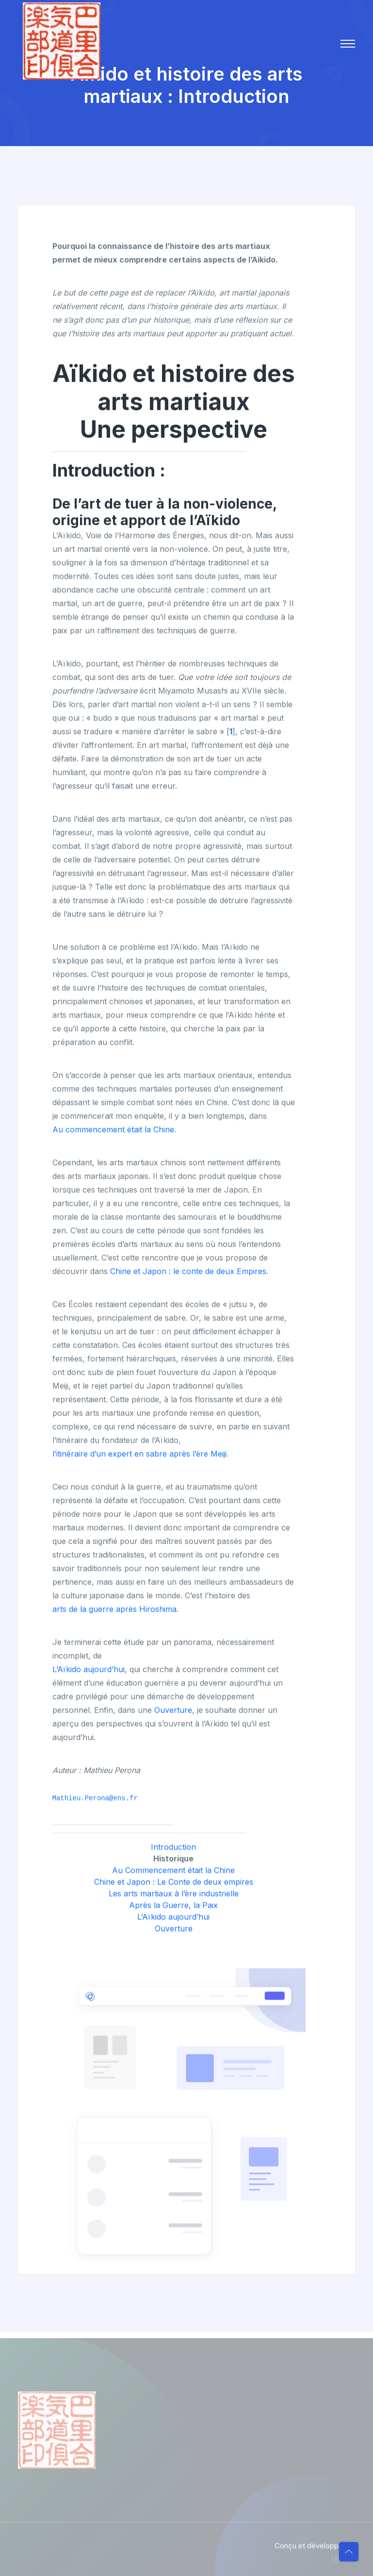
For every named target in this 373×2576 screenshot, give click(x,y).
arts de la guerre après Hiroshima (114, 1610)
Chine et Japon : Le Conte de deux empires (173, 1883)
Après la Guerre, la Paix (173, 1906)
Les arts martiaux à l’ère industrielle (174, 1895)
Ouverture (173, 1711)
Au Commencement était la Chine (173, 1872)
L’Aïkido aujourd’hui (88, 1671)
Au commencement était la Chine (113, 1131)
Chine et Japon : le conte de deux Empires (188, 1273)
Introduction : (108, 471)
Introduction (173, 1848)
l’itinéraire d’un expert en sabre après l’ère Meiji (139, 1455)
